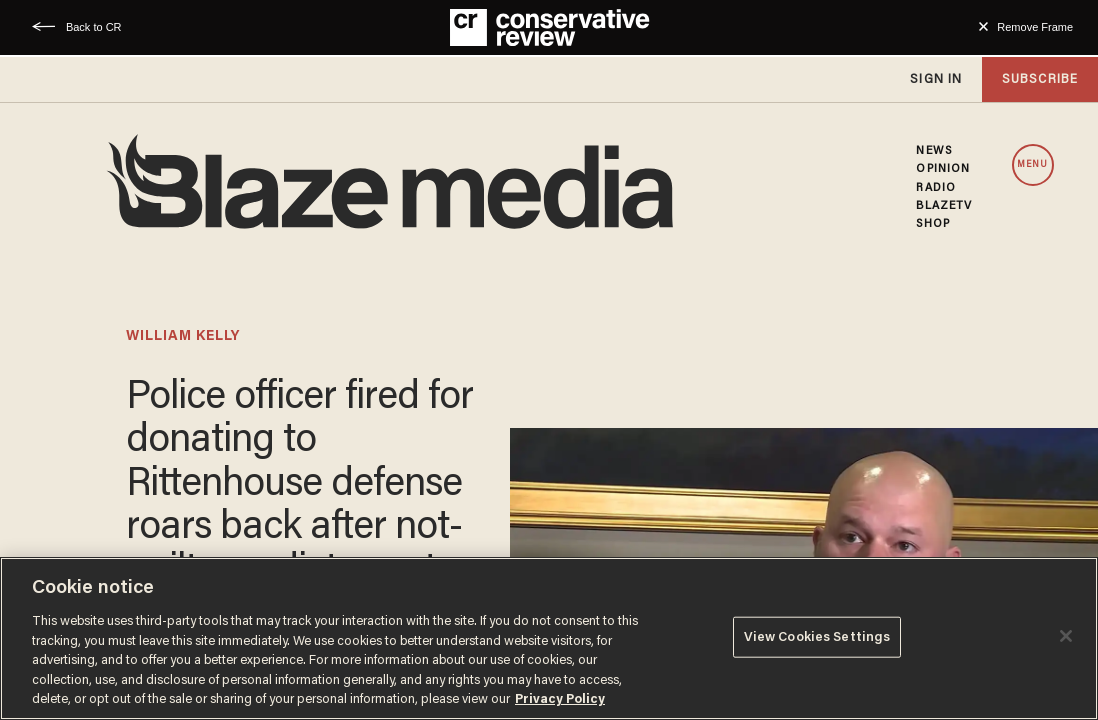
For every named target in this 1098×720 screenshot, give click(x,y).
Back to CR (94, 27)
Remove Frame (1035, 27)
